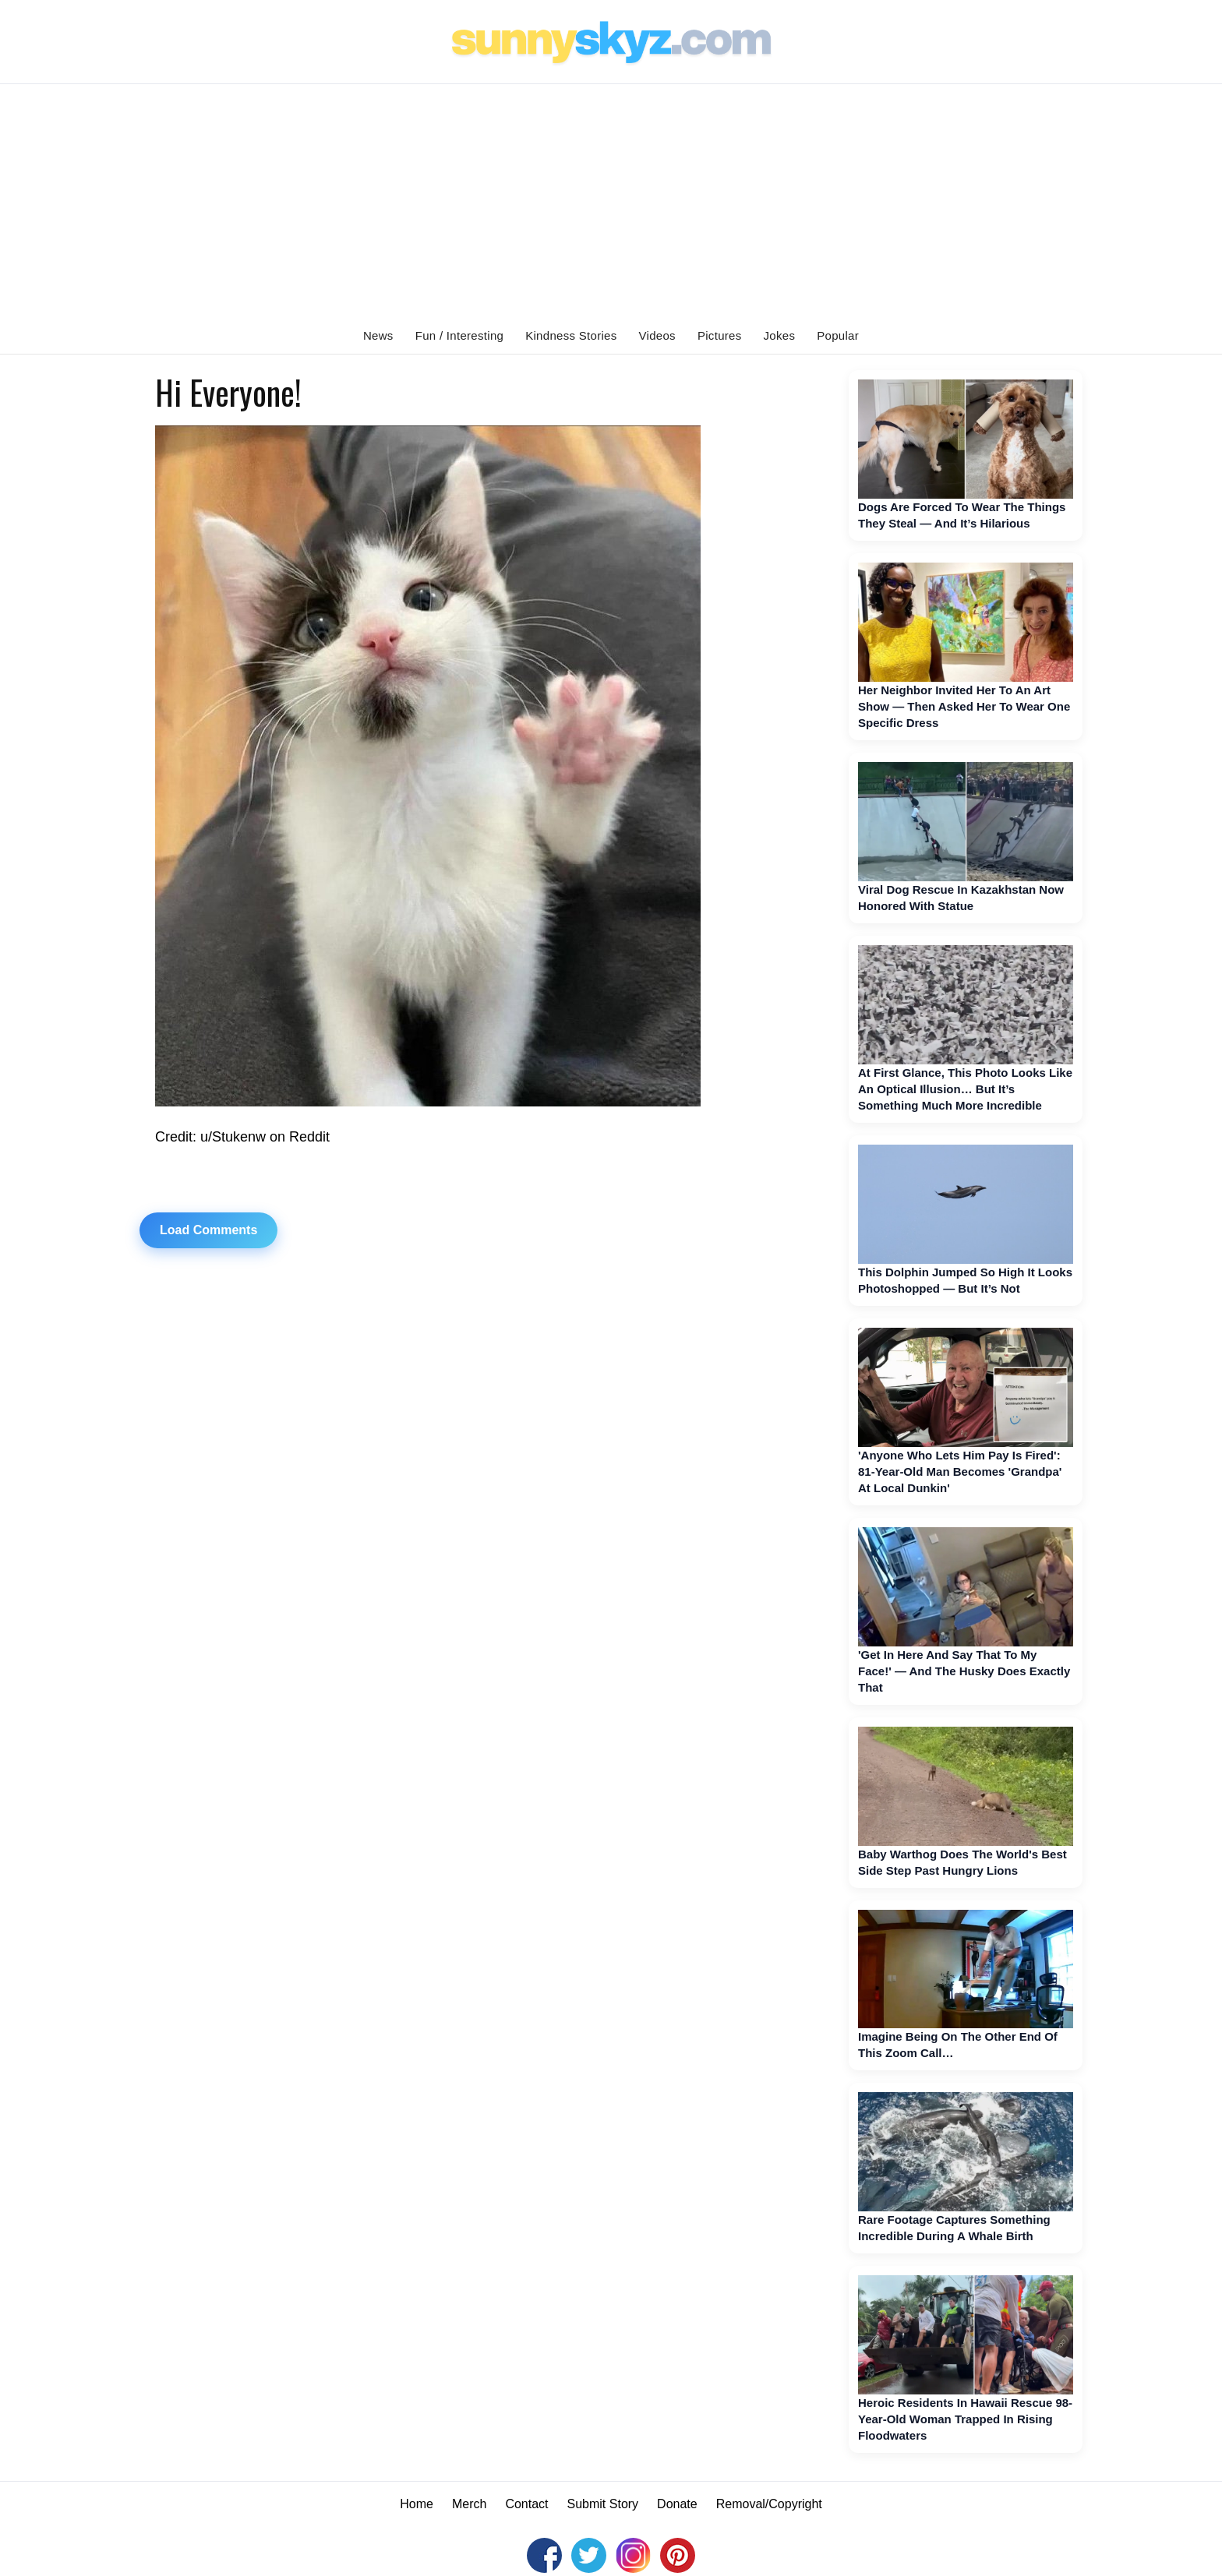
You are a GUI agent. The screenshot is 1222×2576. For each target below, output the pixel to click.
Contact (526, 2504)
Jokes (780, 335)
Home (416, 2504)
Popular (838, 335)
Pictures (720, 335)
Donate (677, 2504)
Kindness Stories (570, 335)
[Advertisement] (611, 201)
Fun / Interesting (459, 335)
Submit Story (603, 2504)
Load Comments (208, 1230)
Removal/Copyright (769, 2504)
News (378, 335)
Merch (469, 2504)
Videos (657, 335)
